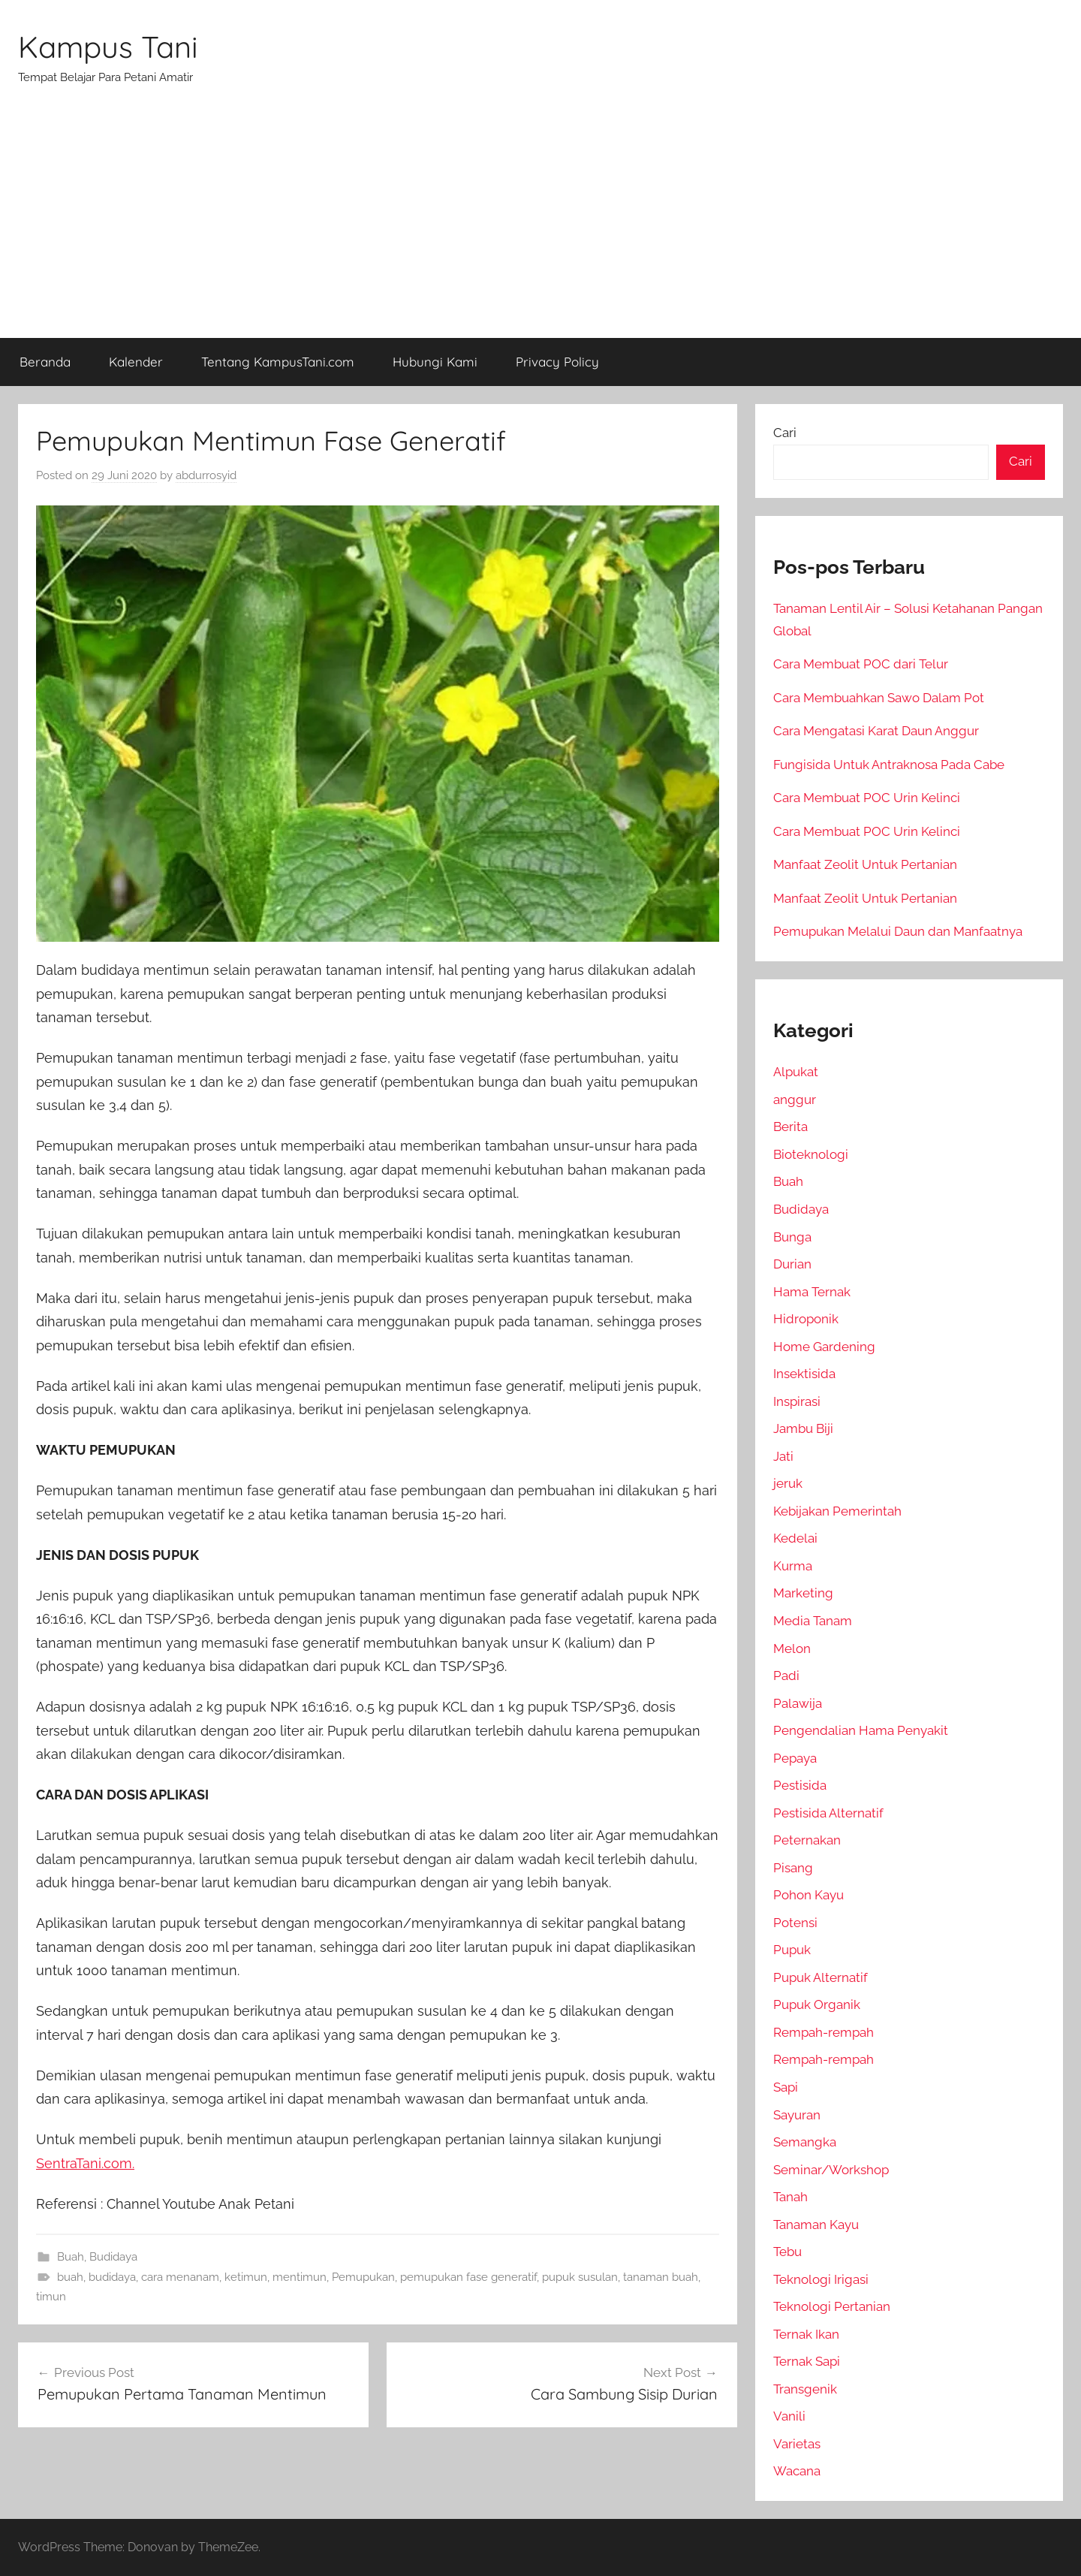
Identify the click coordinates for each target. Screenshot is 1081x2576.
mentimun (300, 2277)
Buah (70, 2257)
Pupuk (792, 1949)
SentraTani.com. (85, 2163)
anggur (794, 1099)
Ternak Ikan (806, 2334)
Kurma (792, 1565)
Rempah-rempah (823, 2032)
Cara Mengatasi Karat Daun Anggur (876, 730)
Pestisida (800, 1785)
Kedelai (795, 1538)
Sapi (785, 2087)
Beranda (45, 362)
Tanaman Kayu (816, 2224)
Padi (786, 1675)
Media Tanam (812, 1620)
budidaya (112, 2277)
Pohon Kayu (808, 1894)
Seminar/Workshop (831, 2169)
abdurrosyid (206, 475)
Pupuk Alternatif (820, 1977)
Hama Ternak (812, 1291)
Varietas (797, 2443)
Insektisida (804, 1373)
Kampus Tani (108, 46)
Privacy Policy (557, 362)
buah (70, 2277)
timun (51, 2296)
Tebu (787, 2251)
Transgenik (805, 2389)
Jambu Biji (803, 1428)
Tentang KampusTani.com (277, 362)
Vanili (789, 2416)
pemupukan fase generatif (468, 2277)
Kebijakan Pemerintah (837, 1511)
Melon (792, 1648)
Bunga (792, 1236)
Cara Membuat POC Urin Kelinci (866, 797)
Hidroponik (806, 1318)
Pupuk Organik (816, 2004)
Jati (783, 1456)
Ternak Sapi (806, 2361)
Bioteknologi (810, 1154)
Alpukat (795, 1071)
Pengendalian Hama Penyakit (860, 1730)
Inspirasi (797, 1401)
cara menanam (180, 2277)
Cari (784, 432)
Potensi (795, 1922)
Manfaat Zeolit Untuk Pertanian (865, 864)
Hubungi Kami (435, 362)
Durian (792, 1263)
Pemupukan (363, 2277)
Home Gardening (824, 1346)
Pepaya (795, 1758)
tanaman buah (660, 2277)
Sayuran (797, 2114)
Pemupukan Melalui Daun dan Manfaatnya (897, 931)
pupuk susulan (580, 2277)
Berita (790, 1126)
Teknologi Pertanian (831, 2306)
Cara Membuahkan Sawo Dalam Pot (878, 697)
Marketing (803, 1592)
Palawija (797, 1703)
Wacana (797, 2470)
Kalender (136, 362)
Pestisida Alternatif (828, 1812)
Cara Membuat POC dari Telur (860, 663)
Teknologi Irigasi (821, 2279)
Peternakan (807, 1840)
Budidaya (113, 2257)
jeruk (787, 1483)
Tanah (790, 2196)
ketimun (245, 2277)
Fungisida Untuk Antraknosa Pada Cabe (888, 764)
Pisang (793, 1867)
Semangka (804, 2141)
